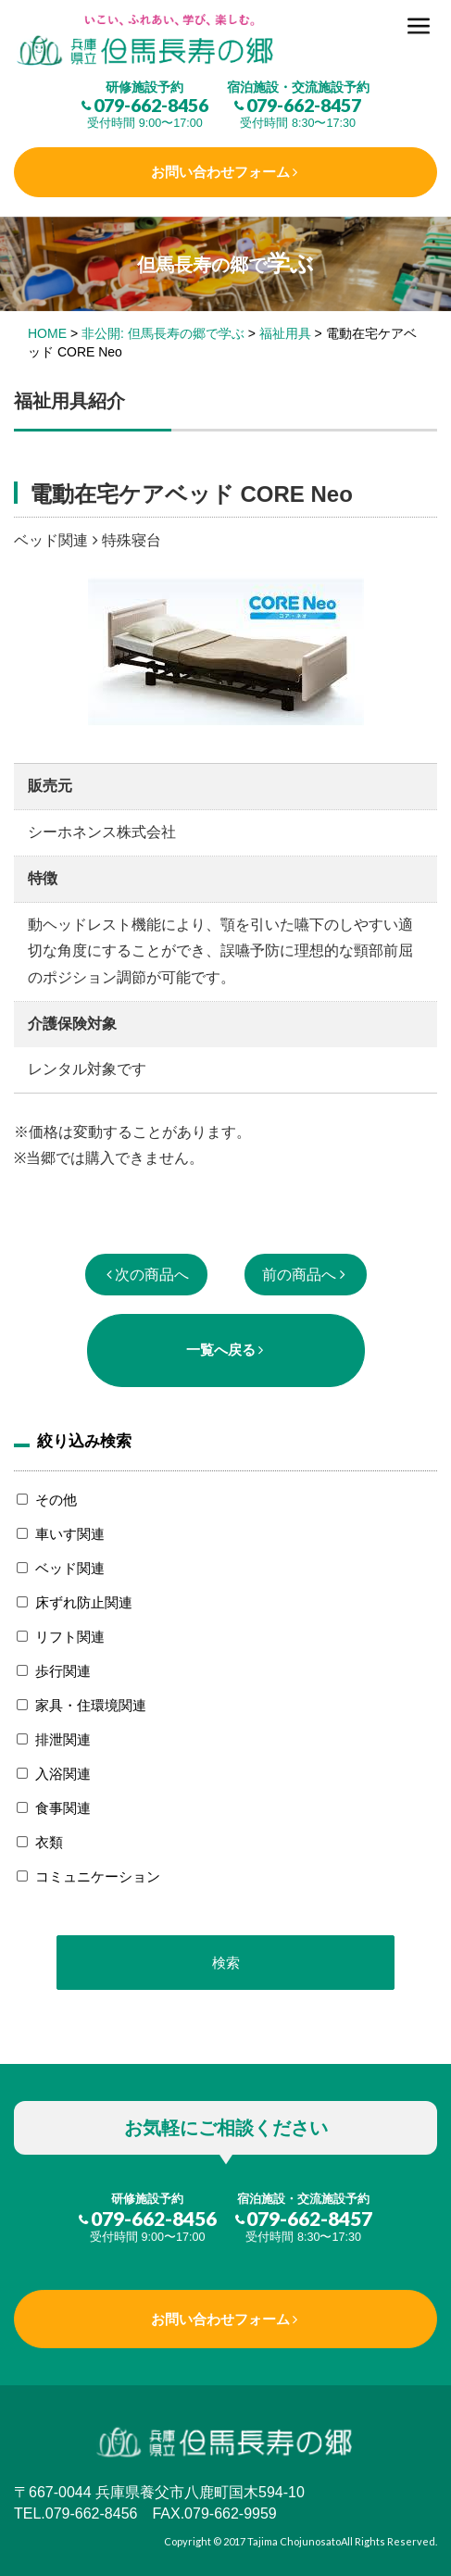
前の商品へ (299, 1274)
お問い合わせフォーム (220, 172)
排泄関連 (63, 1739)
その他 (56, 1499)
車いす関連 (70, 1534)
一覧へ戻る (221, 1349)
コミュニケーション (97, 1876)
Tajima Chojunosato (294, 2541)
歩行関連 (63, 1671)
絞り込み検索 (84, 1441)
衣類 (49, 1842)
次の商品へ (152, 1274)
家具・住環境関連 (90, 1705)
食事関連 (63, 1808)
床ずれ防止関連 (83, 1602)
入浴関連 (63, 1774)
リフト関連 (70, 1636)
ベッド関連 (70, 1568)
